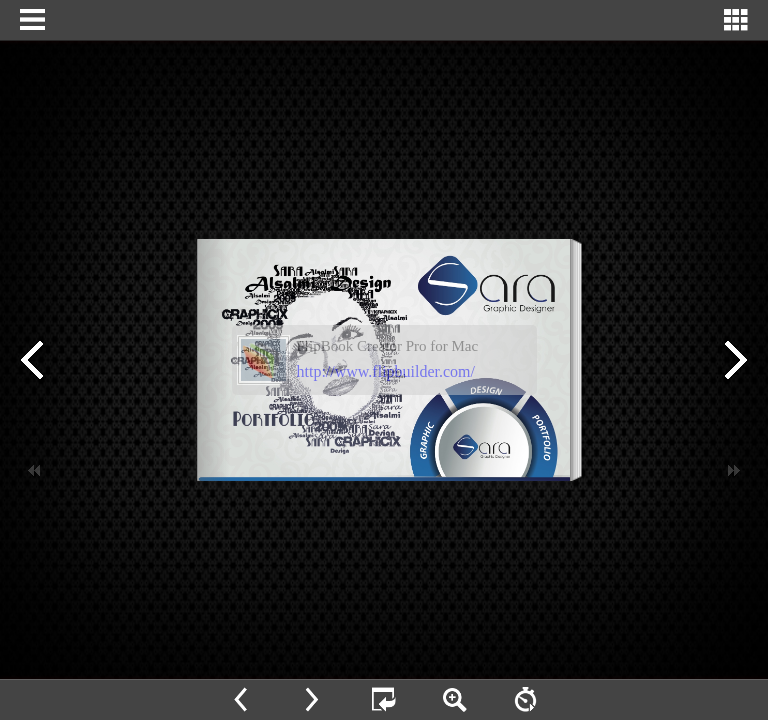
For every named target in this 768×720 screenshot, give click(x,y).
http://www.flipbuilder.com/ (386, 371)
